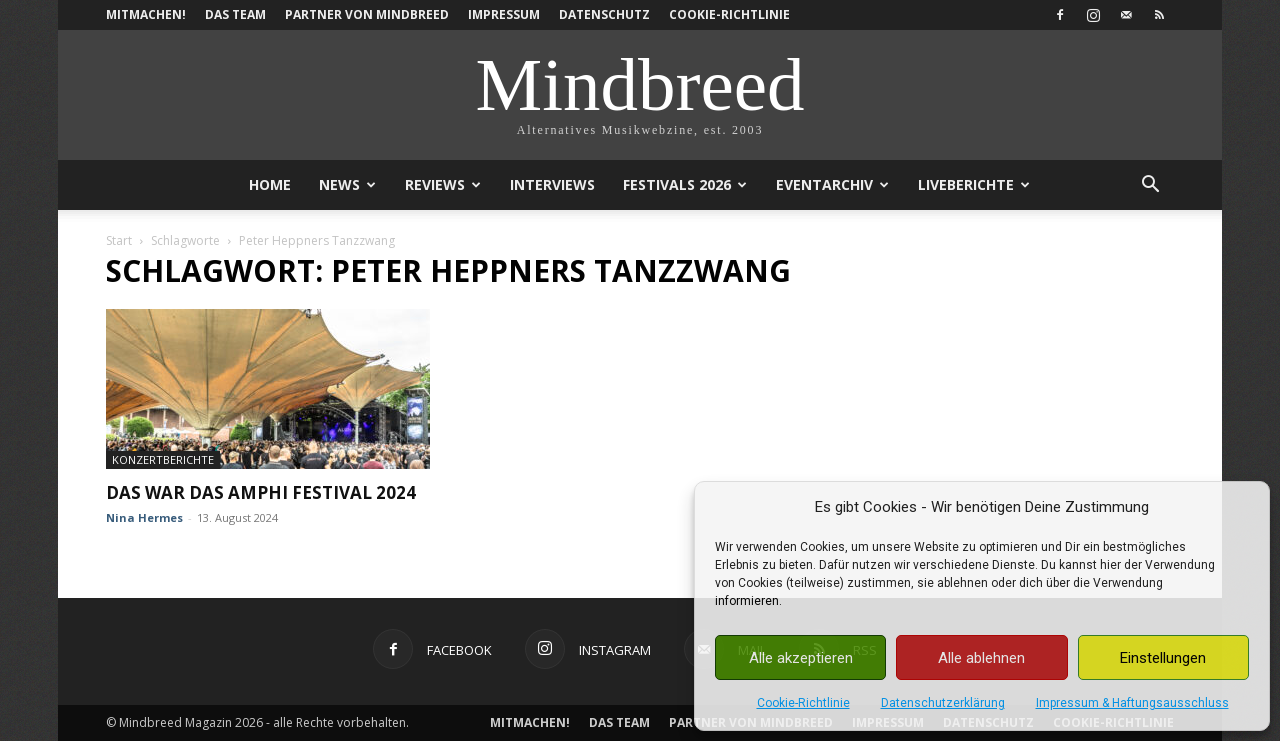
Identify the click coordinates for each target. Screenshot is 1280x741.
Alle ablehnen (981, 658)
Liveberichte (974, 184)
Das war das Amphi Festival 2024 (261, 492)
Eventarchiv (832, 184)
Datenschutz (604, 14)
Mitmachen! (146, 14)
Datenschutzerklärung (943, 703)
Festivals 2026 (685, 184)
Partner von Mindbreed (367, 14)
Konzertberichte (163, 459)
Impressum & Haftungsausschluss (1132, 703)
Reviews (443, 184)
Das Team (235, 14)
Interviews (552, 184)
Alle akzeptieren (801, 658)
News (347, 184)
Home (270, 184)
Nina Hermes (144, 517)
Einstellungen (1163, 658)
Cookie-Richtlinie (803, 703)
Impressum (504, 14)
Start (119, 240)
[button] (1150, 186)
